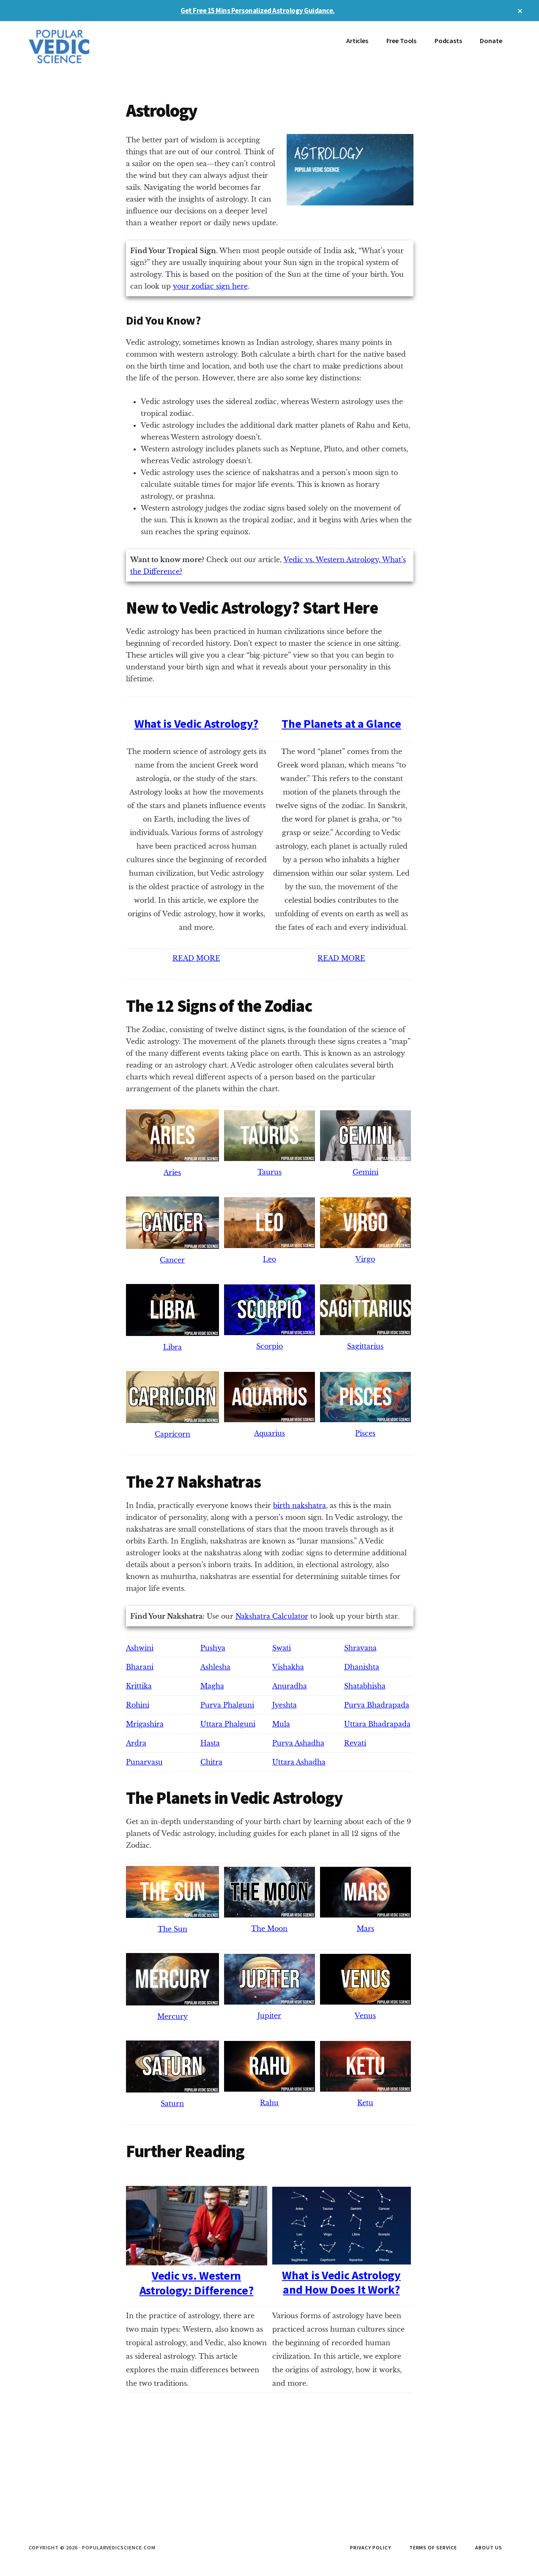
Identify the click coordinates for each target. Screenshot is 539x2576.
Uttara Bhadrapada (377, 1724)
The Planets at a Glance (341, 723)
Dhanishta (361, 1667)
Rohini (137, 1705)
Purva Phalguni (227, 1705)
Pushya (212, 1648)
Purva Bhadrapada (376, 1705)
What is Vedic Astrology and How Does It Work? (341, 2275)
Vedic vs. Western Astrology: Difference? (196, 2276)
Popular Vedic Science (92, 46)
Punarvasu (144, 1762)
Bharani (139, 1667)
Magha (212, 1686)
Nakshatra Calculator (271, 1616)
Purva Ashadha (298, 1743)
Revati (355, 1743)
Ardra (136, 1743)
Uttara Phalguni (227, 1724)
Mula (281, 1724)
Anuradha (289, 1686)
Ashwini (139, 1648)
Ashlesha (215, 1667)
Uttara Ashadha (299, 1762)
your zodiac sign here (210, 286)
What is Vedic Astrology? (196, 723)
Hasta (210, 1743)
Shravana (360, 1648)
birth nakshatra (299, 1505)
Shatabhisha (365, 1686)
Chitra (211, 1762)
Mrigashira (145, 1724)
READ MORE (196, 958)
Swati (281, 1648)
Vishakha (288, 1667)
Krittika (139, 1686)
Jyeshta (284, 1705)
